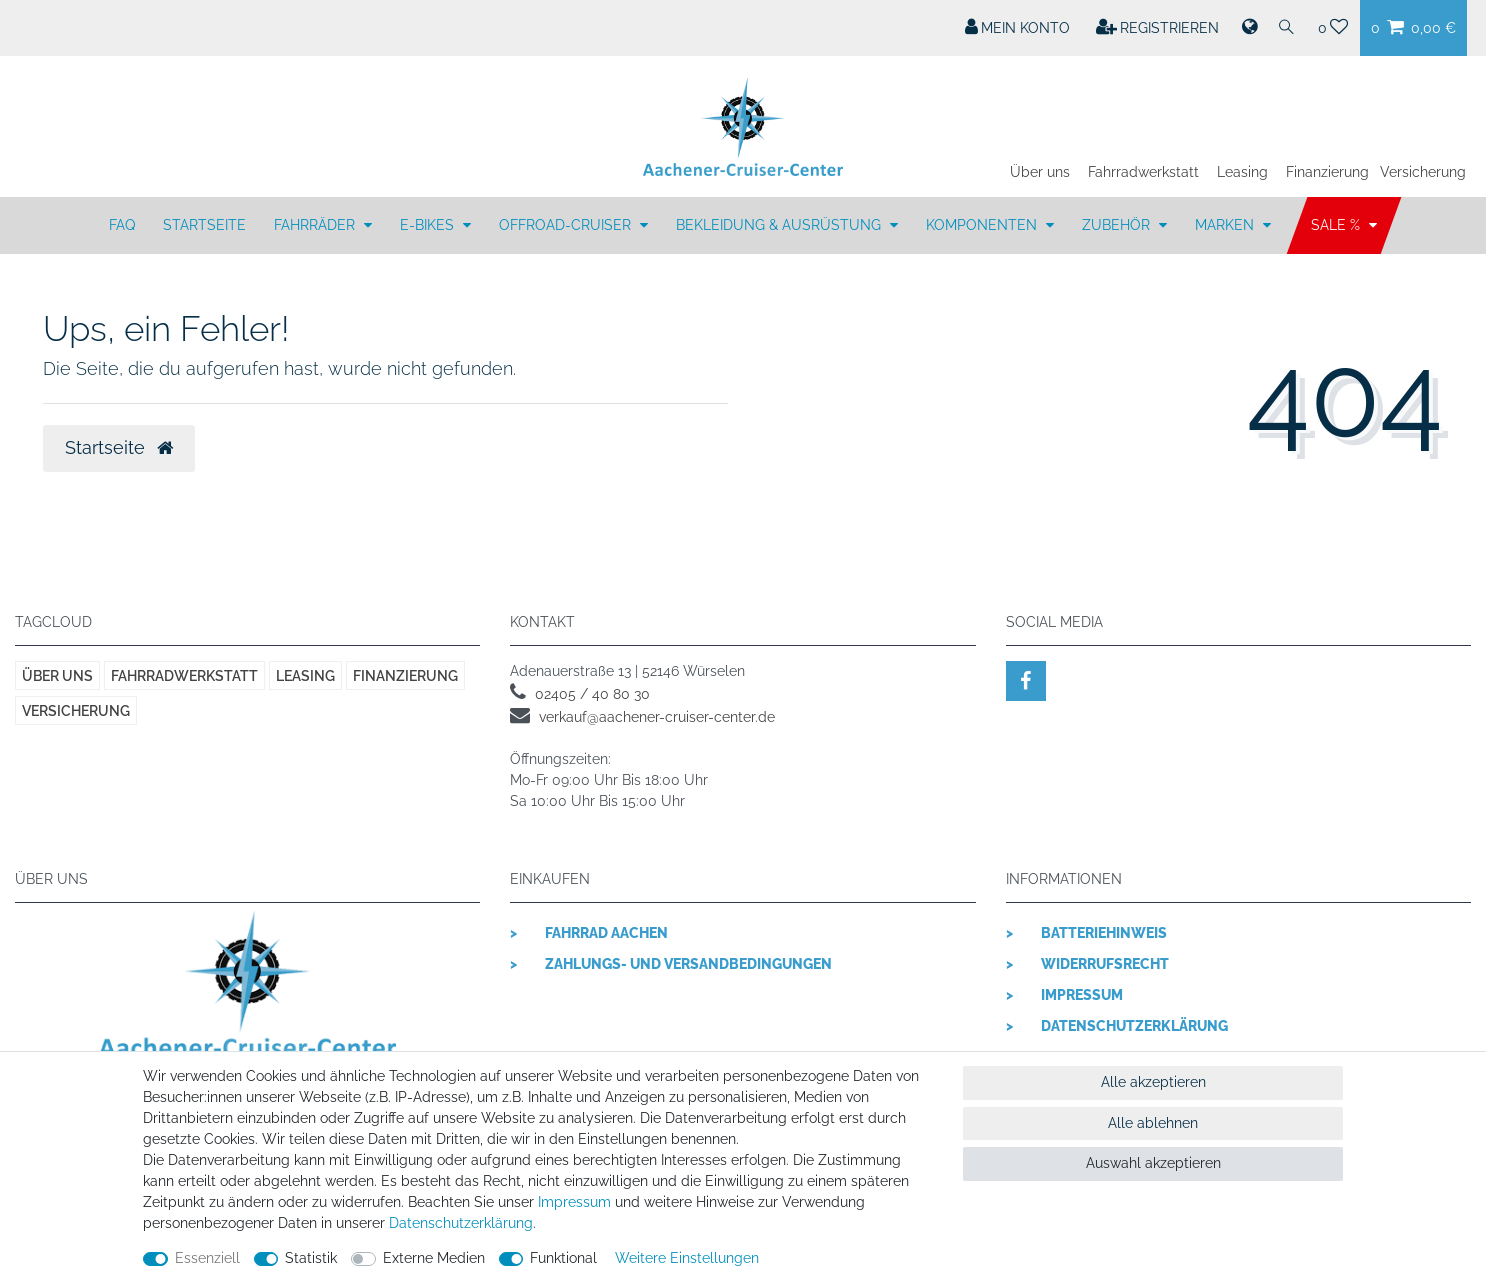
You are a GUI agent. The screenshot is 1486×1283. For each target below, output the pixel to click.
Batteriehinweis (1104, 933)
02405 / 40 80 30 (592, 694)
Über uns (1040, 172)
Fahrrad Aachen (606, 933)
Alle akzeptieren (1153, 1082)
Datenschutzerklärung (1134, 1026)
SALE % (1337, 225)
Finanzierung (1327, 172)
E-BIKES (429, 225)
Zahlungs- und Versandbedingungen (688, 964)
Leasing (1242, 172)
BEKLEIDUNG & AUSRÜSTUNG (780, 225)
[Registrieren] (1158, 28)
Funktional (563, 1258)
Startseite (204, 225)
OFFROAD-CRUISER (567, 225)
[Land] (1248, 28)
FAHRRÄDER (316, 225)
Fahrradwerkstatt (1143, 172)
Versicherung (1423, 172)
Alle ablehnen (1153, 1123)
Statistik (311, 1258)
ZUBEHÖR (1118, 225)
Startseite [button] (119, 448)
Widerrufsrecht (1105, 964)
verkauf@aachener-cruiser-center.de (657, 717)
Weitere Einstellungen (687, 1258)
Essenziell (207, 1258)
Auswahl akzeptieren (1153, 1163)
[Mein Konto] (1018, 28)
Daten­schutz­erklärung (461, 1223)
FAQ (122, 225)
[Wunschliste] (1333, 28)
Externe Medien (434, 1258)
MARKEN (1226, 225)
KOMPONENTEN (983, 225)
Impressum (1082, 995)
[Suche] (1287, 28)
